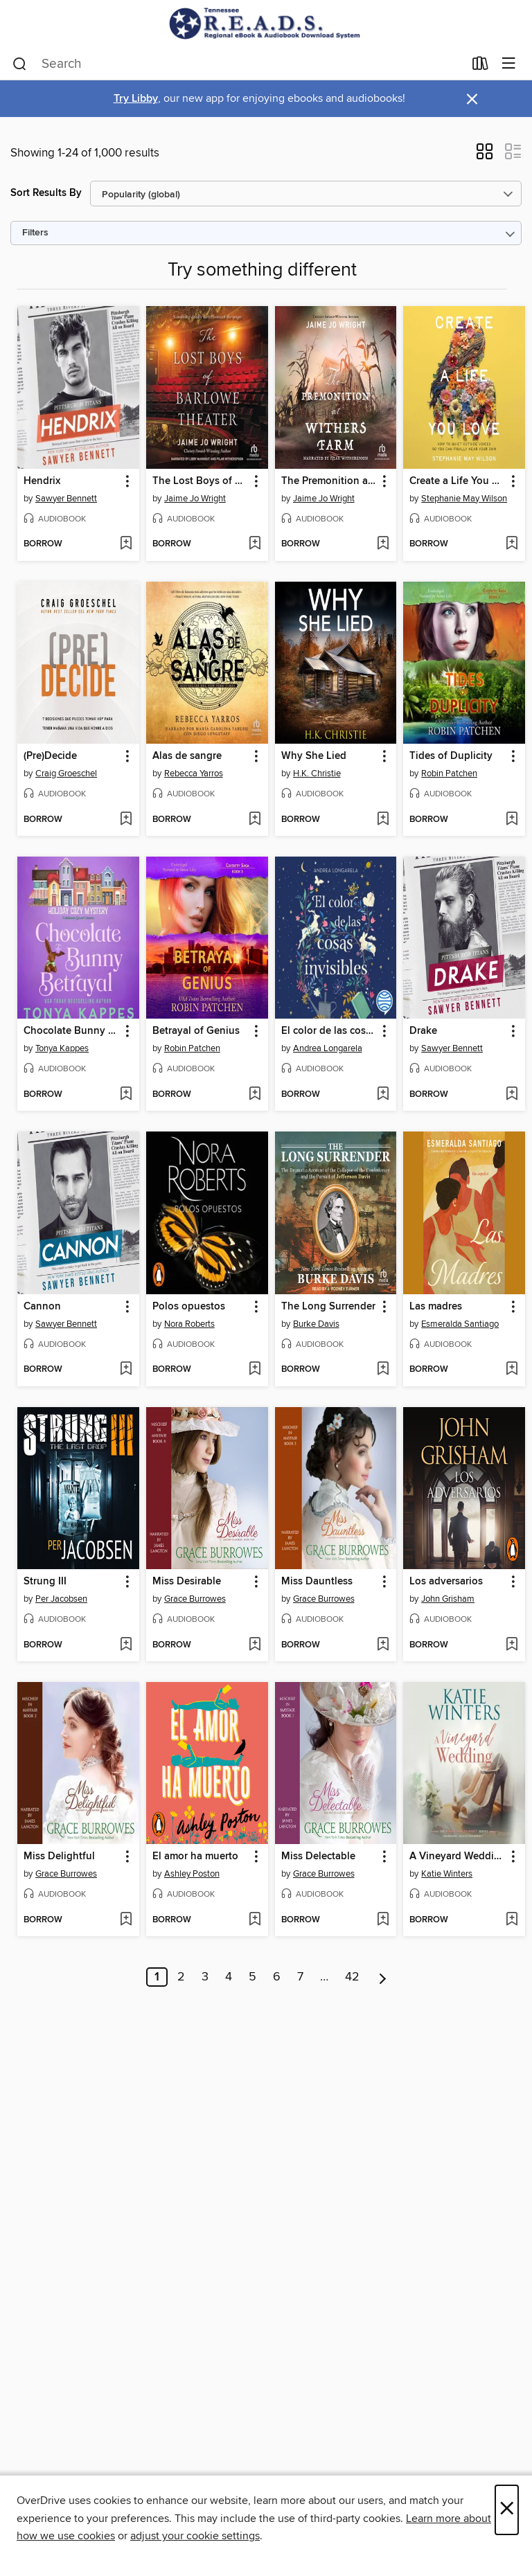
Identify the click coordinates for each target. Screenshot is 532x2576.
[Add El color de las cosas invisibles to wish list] (382, 1095)
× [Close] (506, 2510)
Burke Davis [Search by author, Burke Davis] (316, 1324)
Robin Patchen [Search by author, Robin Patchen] (449, 773)
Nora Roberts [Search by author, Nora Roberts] (189, 1324)
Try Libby (136, 98)
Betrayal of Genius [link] (196, 1031)
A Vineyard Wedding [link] (457, 1856)
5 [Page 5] (252, 1977)
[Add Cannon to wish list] (125, 1370)
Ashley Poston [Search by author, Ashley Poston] (192, 1873)
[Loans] (480, 65)
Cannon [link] (42, 1306)
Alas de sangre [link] (187, 756)
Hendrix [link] (42, 481)
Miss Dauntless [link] (317, 1581)
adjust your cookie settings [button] (195, 2536)
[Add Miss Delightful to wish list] (125, 1920)
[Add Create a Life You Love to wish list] (511, 544)
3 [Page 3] (205, 1977)
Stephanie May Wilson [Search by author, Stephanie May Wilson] (464, 498)
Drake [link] (423, 1031)
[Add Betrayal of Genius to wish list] (254, 1095)
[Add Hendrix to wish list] (125, 544)
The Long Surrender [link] (328, 1306)
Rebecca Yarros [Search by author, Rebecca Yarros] (193, 773)
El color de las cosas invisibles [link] (329, 1031)
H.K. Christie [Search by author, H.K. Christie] (317, 773)
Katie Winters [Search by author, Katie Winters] (446, 1873)
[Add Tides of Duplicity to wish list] (511, 820)
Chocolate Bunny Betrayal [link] (72, 1031)
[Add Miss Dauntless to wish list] (382, 1645)
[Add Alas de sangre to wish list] (254, 820)
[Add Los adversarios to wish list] (511, 1645)
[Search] (19, 64)
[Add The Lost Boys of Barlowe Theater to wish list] (254, 544)
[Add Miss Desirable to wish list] (254, 1645)
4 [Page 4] (228, 1977)
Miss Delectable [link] (318, 1856)
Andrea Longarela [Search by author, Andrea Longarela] (327, 1048)
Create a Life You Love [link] (457, 481)
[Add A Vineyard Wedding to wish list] (511, 1920)
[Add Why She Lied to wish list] (382, 820)
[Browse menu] (509, 64)
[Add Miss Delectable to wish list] (382, 1920)
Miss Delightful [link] (59, 1856)
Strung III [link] (45, 1581)
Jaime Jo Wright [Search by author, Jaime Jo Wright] (195, 498)
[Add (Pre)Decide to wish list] (125, 820)
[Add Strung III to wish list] (125, 1645)
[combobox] (238, 63)
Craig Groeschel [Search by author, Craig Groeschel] (66, 773)
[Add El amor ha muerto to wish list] (254, 1920)
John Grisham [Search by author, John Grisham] (448, 1598)
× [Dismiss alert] (472, 99)
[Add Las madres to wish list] (511, 1370)
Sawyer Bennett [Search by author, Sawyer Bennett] (66, 498)
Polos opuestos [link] (188, 1306)
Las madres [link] (435, 1306)
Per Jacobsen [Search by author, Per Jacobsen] (61, 1598)
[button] (484, 156)
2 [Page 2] (181, 1977)
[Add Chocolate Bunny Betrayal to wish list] (125, 1095)
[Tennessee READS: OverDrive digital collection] (266, 23)
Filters (35, 233)
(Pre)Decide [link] (50, 756)
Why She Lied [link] (313, 756)
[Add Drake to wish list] (511, 1095)
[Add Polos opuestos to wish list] (254, 1370)
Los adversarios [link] (446, 1581)
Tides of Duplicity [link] (451, 756)
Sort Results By (46, 192)
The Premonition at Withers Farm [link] (329, 481)
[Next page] (382, 1977)
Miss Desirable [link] (186, 1581)
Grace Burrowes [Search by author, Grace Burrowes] (195, 1598)
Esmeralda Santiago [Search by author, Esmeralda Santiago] (460, 1324)
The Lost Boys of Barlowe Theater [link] (200, 481)
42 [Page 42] (352, 1977)
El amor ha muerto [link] (195, 1856)
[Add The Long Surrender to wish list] (382, 1370)
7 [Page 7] (300, 1977)
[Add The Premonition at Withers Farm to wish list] (382, 544)
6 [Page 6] (277, 1977)
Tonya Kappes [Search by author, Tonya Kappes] (62, 1048)
